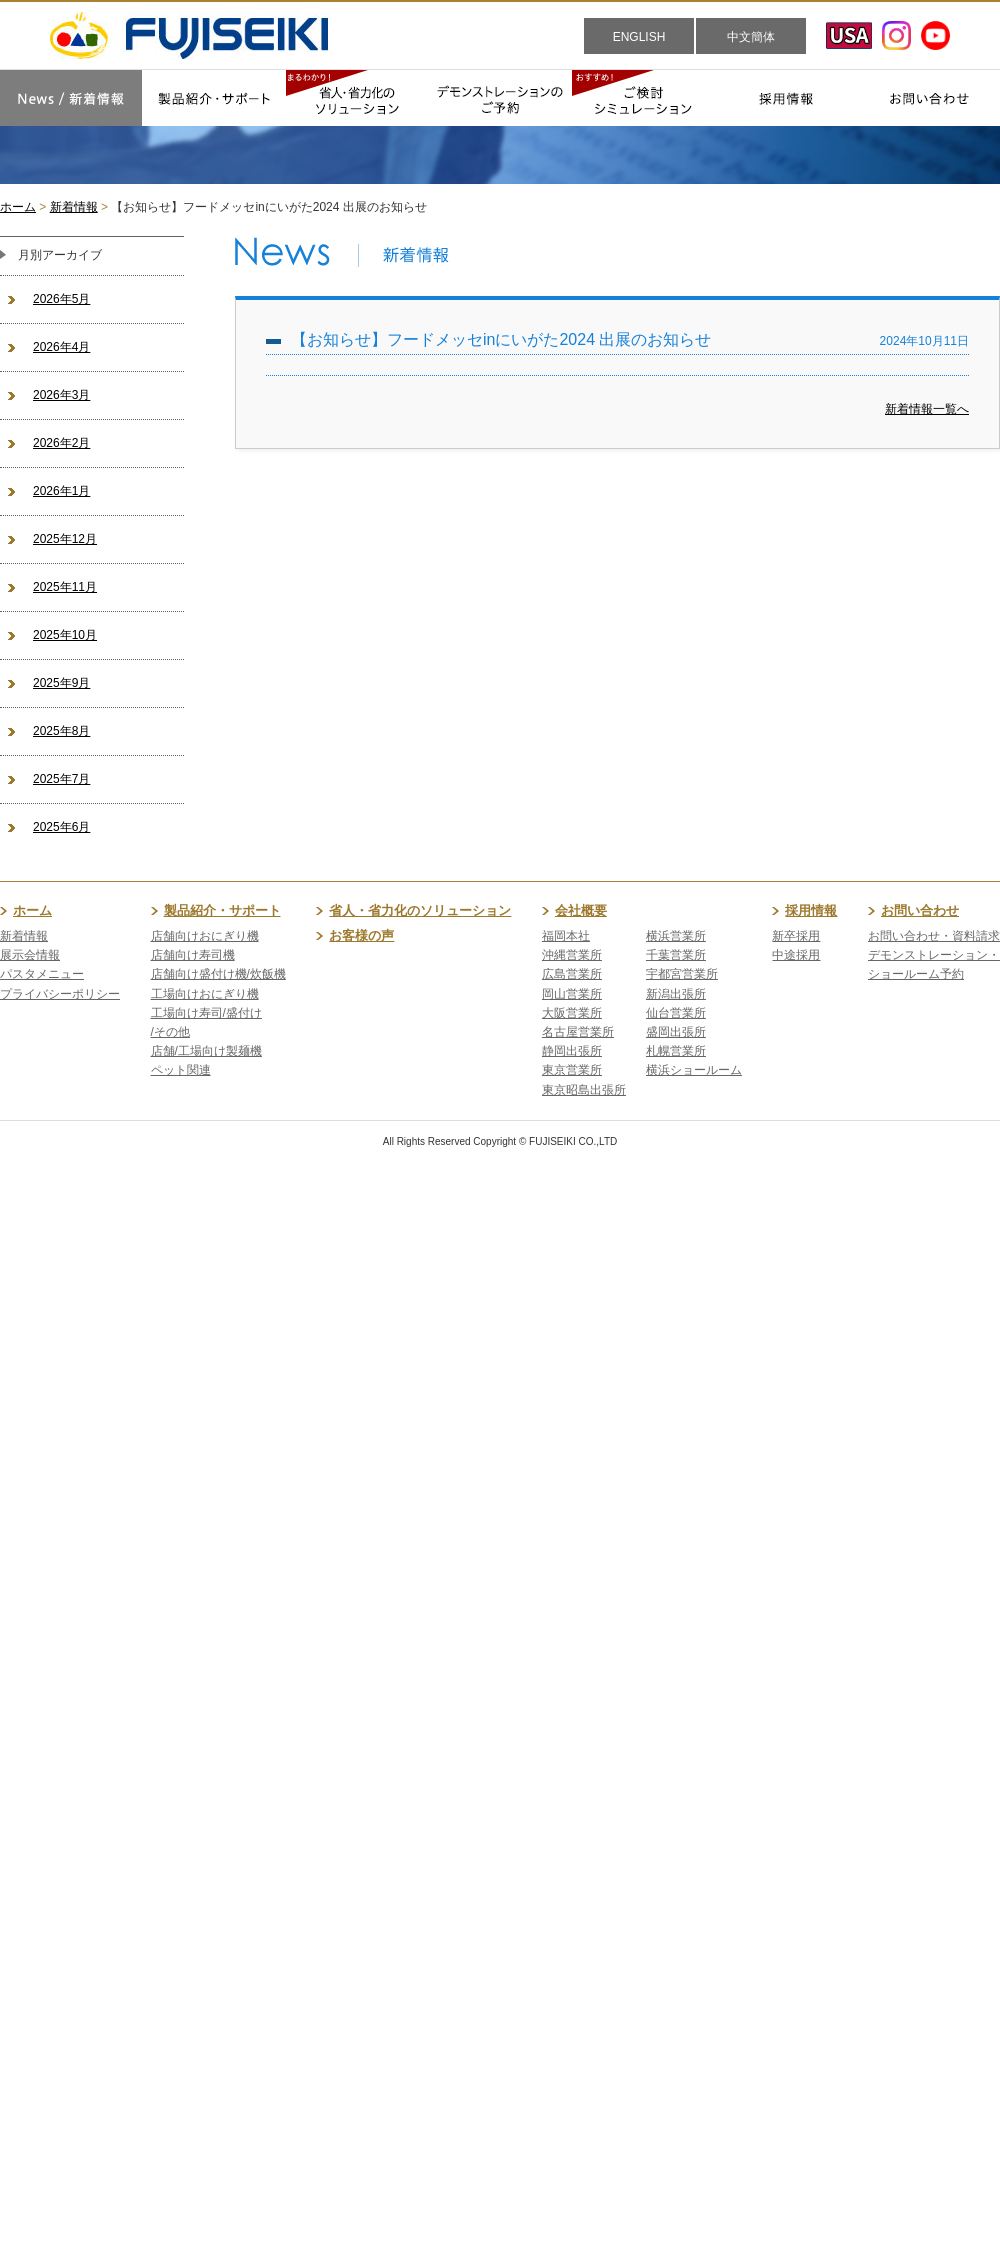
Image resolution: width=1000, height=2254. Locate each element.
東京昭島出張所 (584, 1090)
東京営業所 (572, 1070)
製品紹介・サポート (222, 910)
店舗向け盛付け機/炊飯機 (218, 974)
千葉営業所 (676, 955)
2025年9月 (61, 683)
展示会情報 (30, 955)
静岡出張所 (572, 1051)
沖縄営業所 (572, 955)
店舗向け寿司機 (193, 955)
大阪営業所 (572, 1013)
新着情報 (74, 207)
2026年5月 (61, 299)
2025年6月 (61, 827)
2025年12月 (65, 539)
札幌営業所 (676, 1051)
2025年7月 (61, 779)
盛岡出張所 (676, 1032)
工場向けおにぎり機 (205, 994)
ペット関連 (181, 1070)
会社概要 (581, 910)
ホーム (18, 207)
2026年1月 (61, 491)
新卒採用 (796, 936)
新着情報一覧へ (927, 409)
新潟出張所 (676, 994)
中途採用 (796, 955)
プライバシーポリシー (60, 994)
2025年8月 (61, 731)
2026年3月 (61, 395)
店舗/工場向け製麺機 (206, 1051)
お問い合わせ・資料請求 (934, 936)
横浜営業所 (676, 936)
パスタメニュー (42, 974)
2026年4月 (61, 347)
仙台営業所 (676, 1013)
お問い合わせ (920, 910)
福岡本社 (566, 936)
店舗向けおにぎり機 (205, 936)
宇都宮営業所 (682, 974)
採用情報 (811, 910)
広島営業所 (572, 974)
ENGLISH (639, 37)
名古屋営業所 (578, 1032)
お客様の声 (361, 935)
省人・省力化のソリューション (420, 910)
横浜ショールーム (694, 1070)
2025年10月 (65, 635)
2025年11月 (65, 587)
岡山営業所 (572, 994)
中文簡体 (751, 37)
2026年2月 (61, 443)
